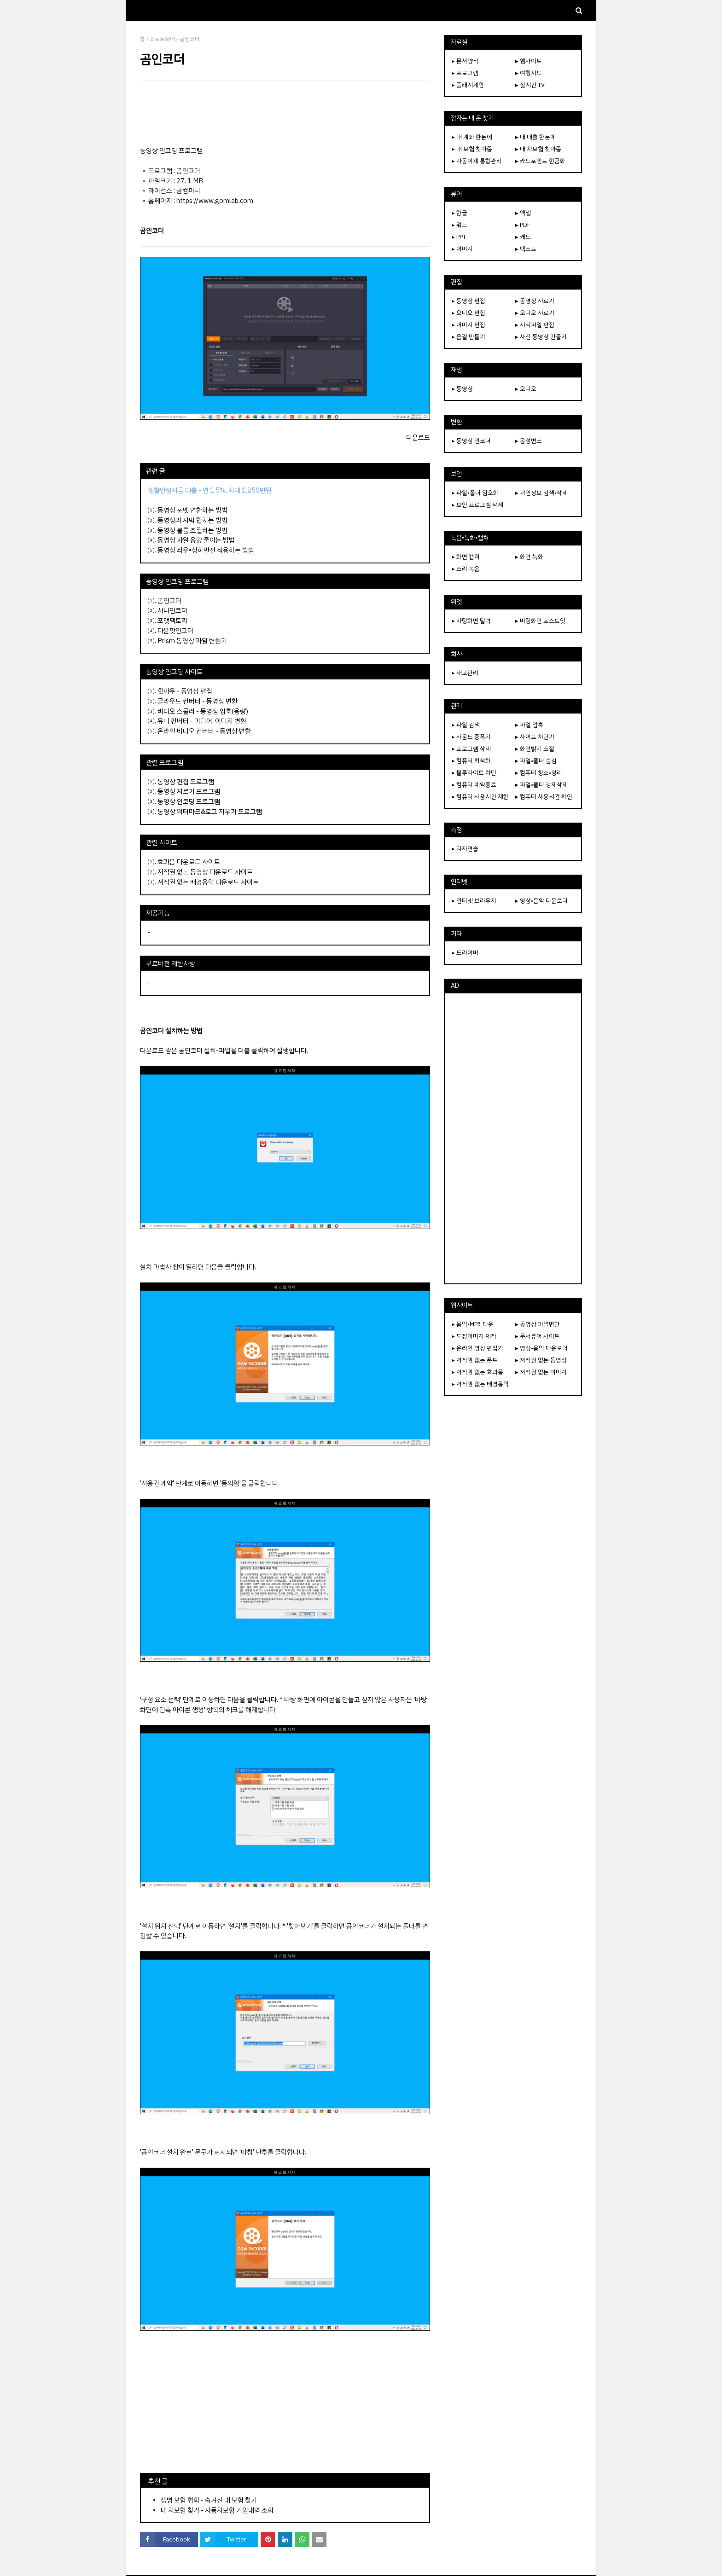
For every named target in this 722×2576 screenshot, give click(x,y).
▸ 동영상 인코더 (471, 440)
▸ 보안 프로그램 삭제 (477, 504)
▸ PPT (459, 236)
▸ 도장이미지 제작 (474, 1336)
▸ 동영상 (462, 388)
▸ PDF (522, 224)
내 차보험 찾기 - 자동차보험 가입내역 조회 (217, 2510)
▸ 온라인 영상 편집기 (477, 1348)
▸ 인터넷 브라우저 (474, 900)
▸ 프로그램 (465, 73)
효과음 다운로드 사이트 (188, 862)
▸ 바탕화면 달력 (471, 620)
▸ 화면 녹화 (529, 556)
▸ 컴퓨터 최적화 (471, 760)
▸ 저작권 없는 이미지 (541, 1372)
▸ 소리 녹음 (466, 568)
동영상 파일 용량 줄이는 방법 (196, 540)
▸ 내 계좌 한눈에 (472, 137)
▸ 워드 (459, 224)
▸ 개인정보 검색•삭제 (541, 492)
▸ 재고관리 (465, 672)
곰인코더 (169, 601)
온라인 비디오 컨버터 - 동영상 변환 (204, 731)
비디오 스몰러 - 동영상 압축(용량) (202, 711)
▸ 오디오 (525, 388)
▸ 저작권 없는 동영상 (541, 1360)
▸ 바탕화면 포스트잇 (540, 620)
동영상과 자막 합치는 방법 (192, 520)
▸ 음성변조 (528, 440)
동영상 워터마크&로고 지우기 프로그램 (209, 811)
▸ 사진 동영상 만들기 (541, 336)
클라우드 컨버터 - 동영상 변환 (197, 701)
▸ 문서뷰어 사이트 (537, 1336)
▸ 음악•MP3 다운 (473, 1324)
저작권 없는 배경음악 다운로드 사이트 (208, 882)
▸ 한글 (459, 213)
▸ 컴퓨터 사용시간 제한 (480, 796)
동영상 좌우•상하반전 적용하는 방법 (205, 550)
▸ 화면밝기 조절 (534, 748)
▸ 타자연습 (465, 848)
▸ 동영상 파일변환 (537, 1324)
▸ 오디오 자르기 (534, 312)
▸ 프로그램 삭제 (471, 748)
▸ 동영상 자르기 (534, 300)
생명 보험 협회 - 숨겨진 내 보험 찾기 (209, 2500)
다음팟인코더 (175, 631)
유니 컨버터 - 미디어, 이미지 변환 (201, 721)
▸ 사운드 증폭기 (471, 736)
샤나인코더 (172, 610)
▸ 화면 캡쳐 (466, 556)
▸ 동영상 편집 (468, 300)
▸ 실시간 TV (530, 85)
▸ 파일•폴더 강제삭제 (541, 784)
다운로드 (418, 437)
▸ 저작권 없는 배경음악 (480, 1384)
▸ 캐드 (523, 236)
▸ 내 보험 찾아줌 (472, 149)
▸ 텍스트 (525, 248)
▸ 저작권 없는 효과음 (477, 1372)
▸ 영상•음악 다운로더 (541, 900)
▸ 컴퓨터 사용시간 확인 (543, 796)
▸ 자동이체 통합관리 (477, 161)
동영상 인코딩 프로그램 (188, 801)
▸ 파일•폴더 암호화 (475, 492)
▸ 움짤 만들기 (468, 336)
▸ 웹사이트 (528, 61)
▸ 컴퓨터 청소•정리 (538, 772)
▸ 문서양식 (465, 61)
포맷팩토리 (172, 620)
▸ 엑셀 (523, 213)
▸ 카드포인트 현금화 (540, 161)
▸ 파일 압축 (529, 724)
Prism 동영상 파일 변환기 (192, 641)
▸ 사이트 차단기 (534, 736)
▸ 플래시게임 (468, 85)
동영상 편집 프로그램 (185, 782)
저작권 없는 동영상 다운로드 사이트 (205, 872)
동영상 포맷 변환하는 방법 (192, 510)
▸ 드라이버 (465, 952)
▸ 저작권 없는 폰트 (475, 1360)
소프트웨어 (162, 39)
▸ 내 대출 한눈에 (535, 137)
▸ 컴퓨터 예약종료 (474, 784)
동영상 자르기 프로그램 (188, 791)
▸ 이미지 (462, 248)
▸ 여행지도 (528, 73)
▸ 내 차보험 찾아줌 (538, 149)
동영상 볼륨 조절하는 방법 (192, 530)
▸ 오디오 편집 (468, 312)
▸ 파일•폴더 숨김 (536, 760)
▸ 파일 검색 (466, 724)
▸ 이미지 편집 (468, 324)
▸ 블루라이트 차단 (474, 772)
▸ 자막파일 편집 (534, 324)
